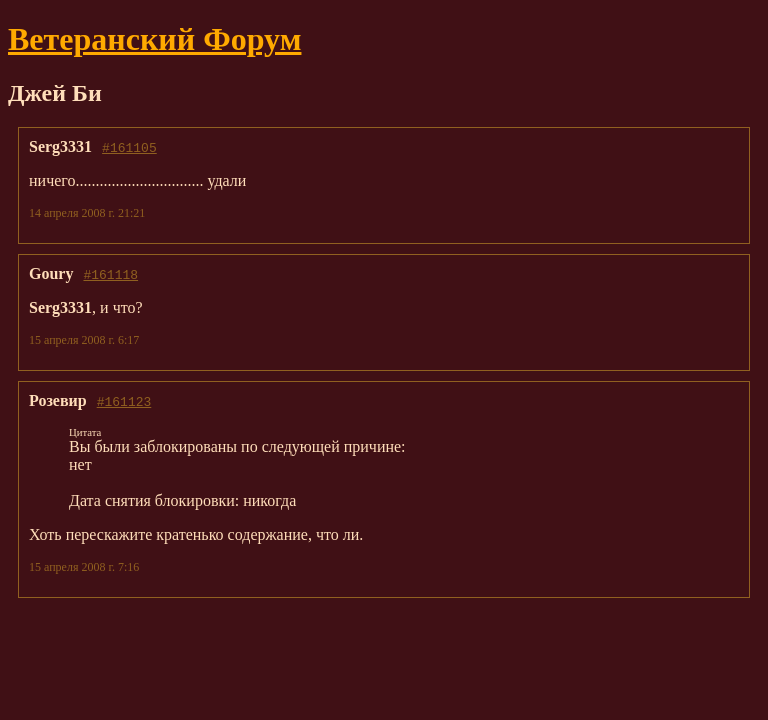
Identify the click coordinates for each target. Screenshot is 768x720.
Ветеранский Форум (154, 39)
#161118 (110, 274)
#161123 (124, 401)
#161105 (129, 147)
